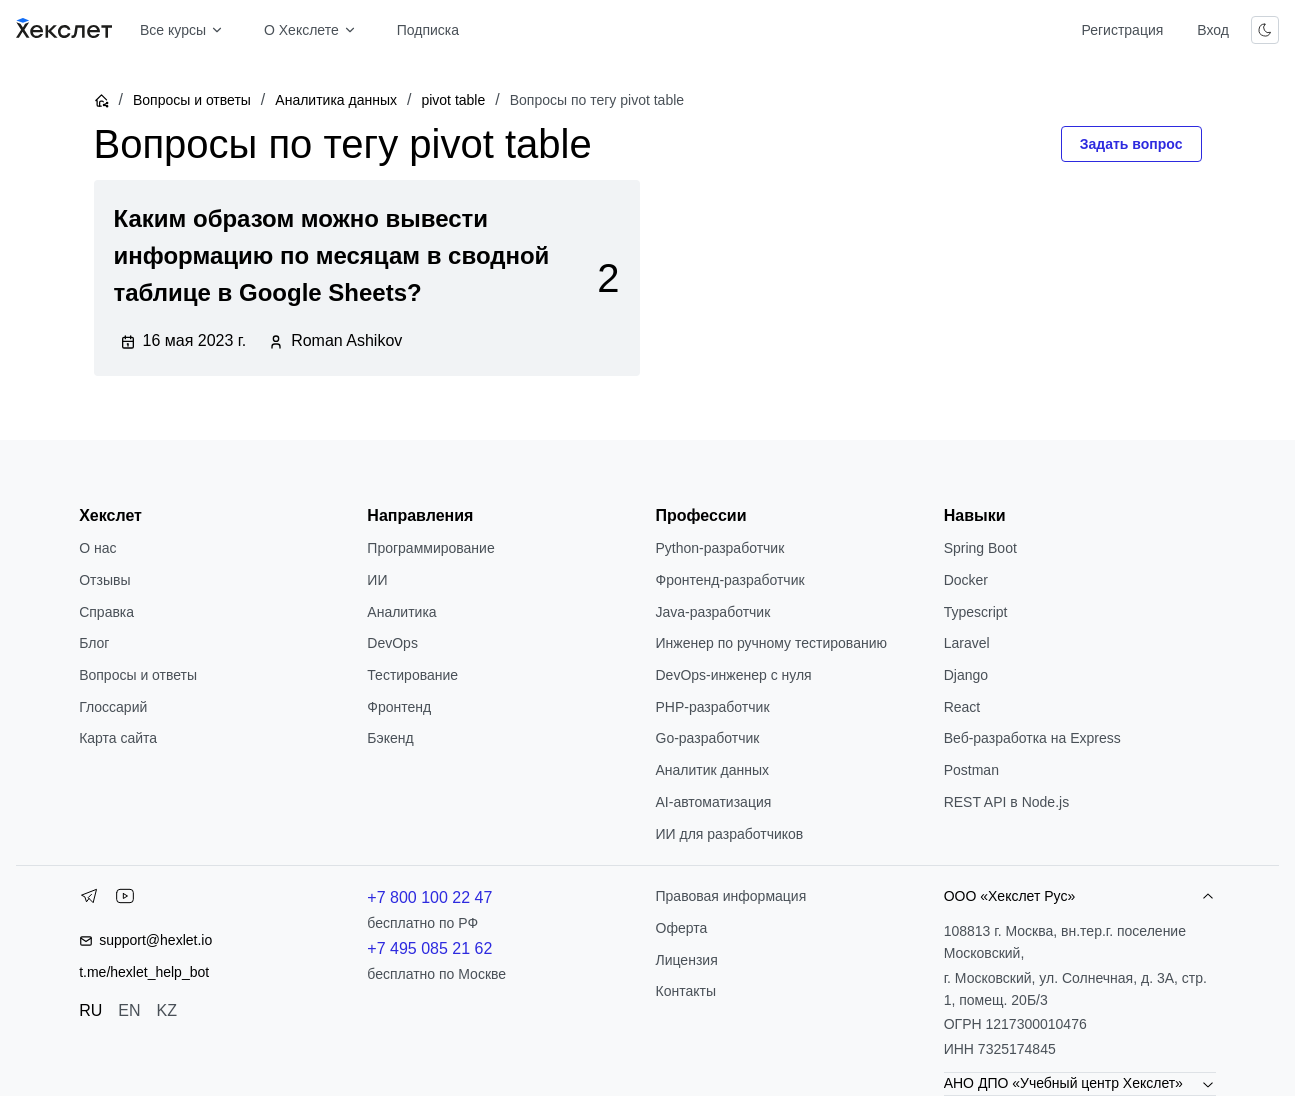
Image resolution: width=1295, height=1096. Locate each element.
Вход (1213, 30)
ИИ (377, 580)
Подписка (428, 30)
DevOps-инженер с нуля (734, 675)
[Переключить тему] (1265, 30)
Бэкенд (390, 738)
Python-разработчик (720, 548)
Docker (966, 580)
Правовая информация (731, 896)
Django (966, 675)
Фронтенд (399, 707)
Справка (106, 612)
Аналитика (401, 612)
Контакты (686, 991)
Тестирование (412, 675)
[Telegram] (89, 900)
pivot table (453, 100)
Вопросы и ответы (192, 100)
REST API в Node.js (1006, 802)
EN (129, 1010)
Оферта (682, 928)
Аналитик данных (713, 770)
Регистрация (1122, 30)
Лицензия (687, 960)
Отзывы (104, 580)
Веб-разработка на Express (1032, 738)
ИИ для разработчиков (730, 834)
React (962, 707)
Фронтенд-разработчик (730, 580)
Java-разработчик (713, 612)
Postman (971, 770)
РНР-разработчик (713, 707)
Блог (94, 643)
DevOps (392, 643)
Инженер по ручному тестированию (771, 643)
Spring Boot (980, 548)
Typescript (976, 612)
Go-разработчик (708, 738)
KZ (167, 1010)
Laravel (967, 643)
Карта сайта (118, 738)
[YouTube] (125, 900)
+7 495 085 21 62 (429, 948)
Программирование (430, 548)
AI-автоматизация (714, 802)
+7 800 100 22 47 (429, 897)
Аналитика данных (336, 100)
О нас (97, 548)
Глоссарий (113, 707)
